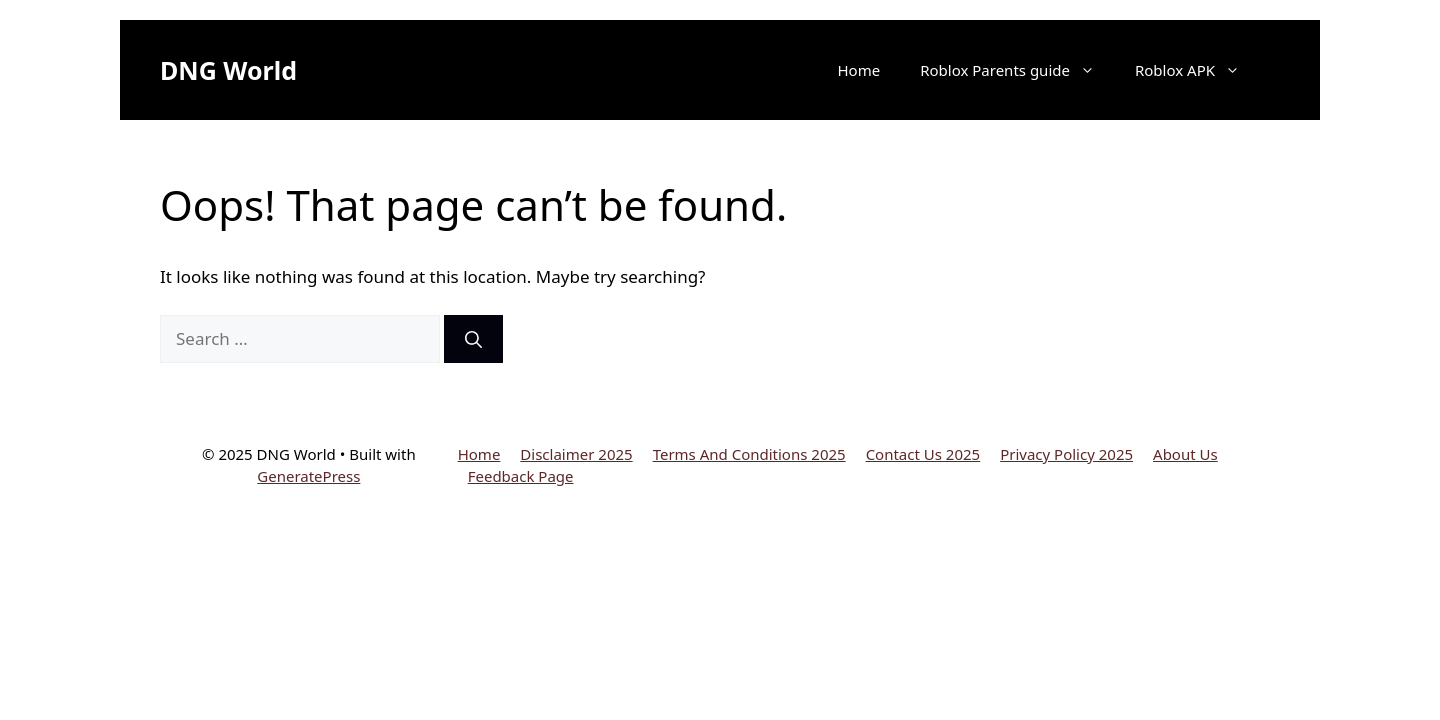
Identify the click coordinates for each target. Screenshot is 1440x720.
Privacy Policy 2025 (1066, 454)
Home (858, 70)
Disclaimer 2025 (576, 454)
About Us (1185, 454)
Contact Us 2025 (923, 454)
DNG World (228, 70)
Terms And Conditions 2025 (749, 454)
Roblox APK (1197, 70)
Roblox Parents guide (1017, 70)
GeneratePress (308, 476)
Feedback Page (521, 476)
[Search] (473, 339)
